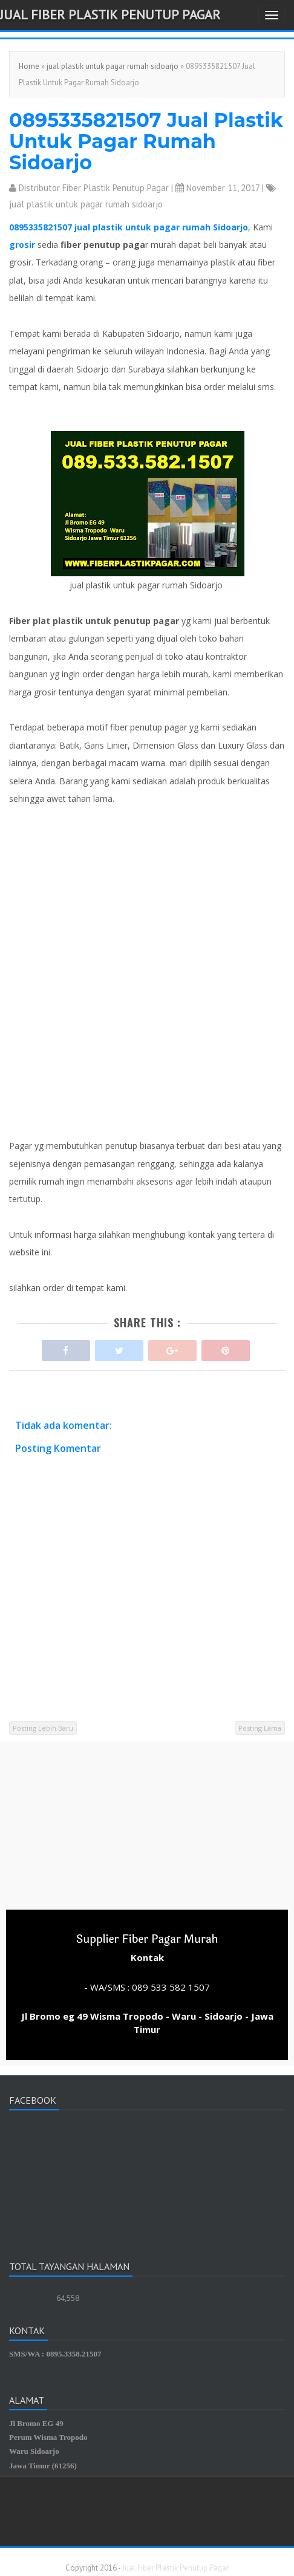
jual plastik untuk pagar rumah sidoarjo (112, 66)
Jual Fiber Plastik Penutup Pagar (110, 14)
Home (29, 66)
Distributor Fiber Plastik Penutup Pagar (94, 188)
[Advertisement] (147, 972)
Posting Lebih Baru (43, 1727)
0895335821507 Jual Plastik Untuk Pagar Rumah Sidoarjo (146, 141)
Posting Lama (259, 1727)
